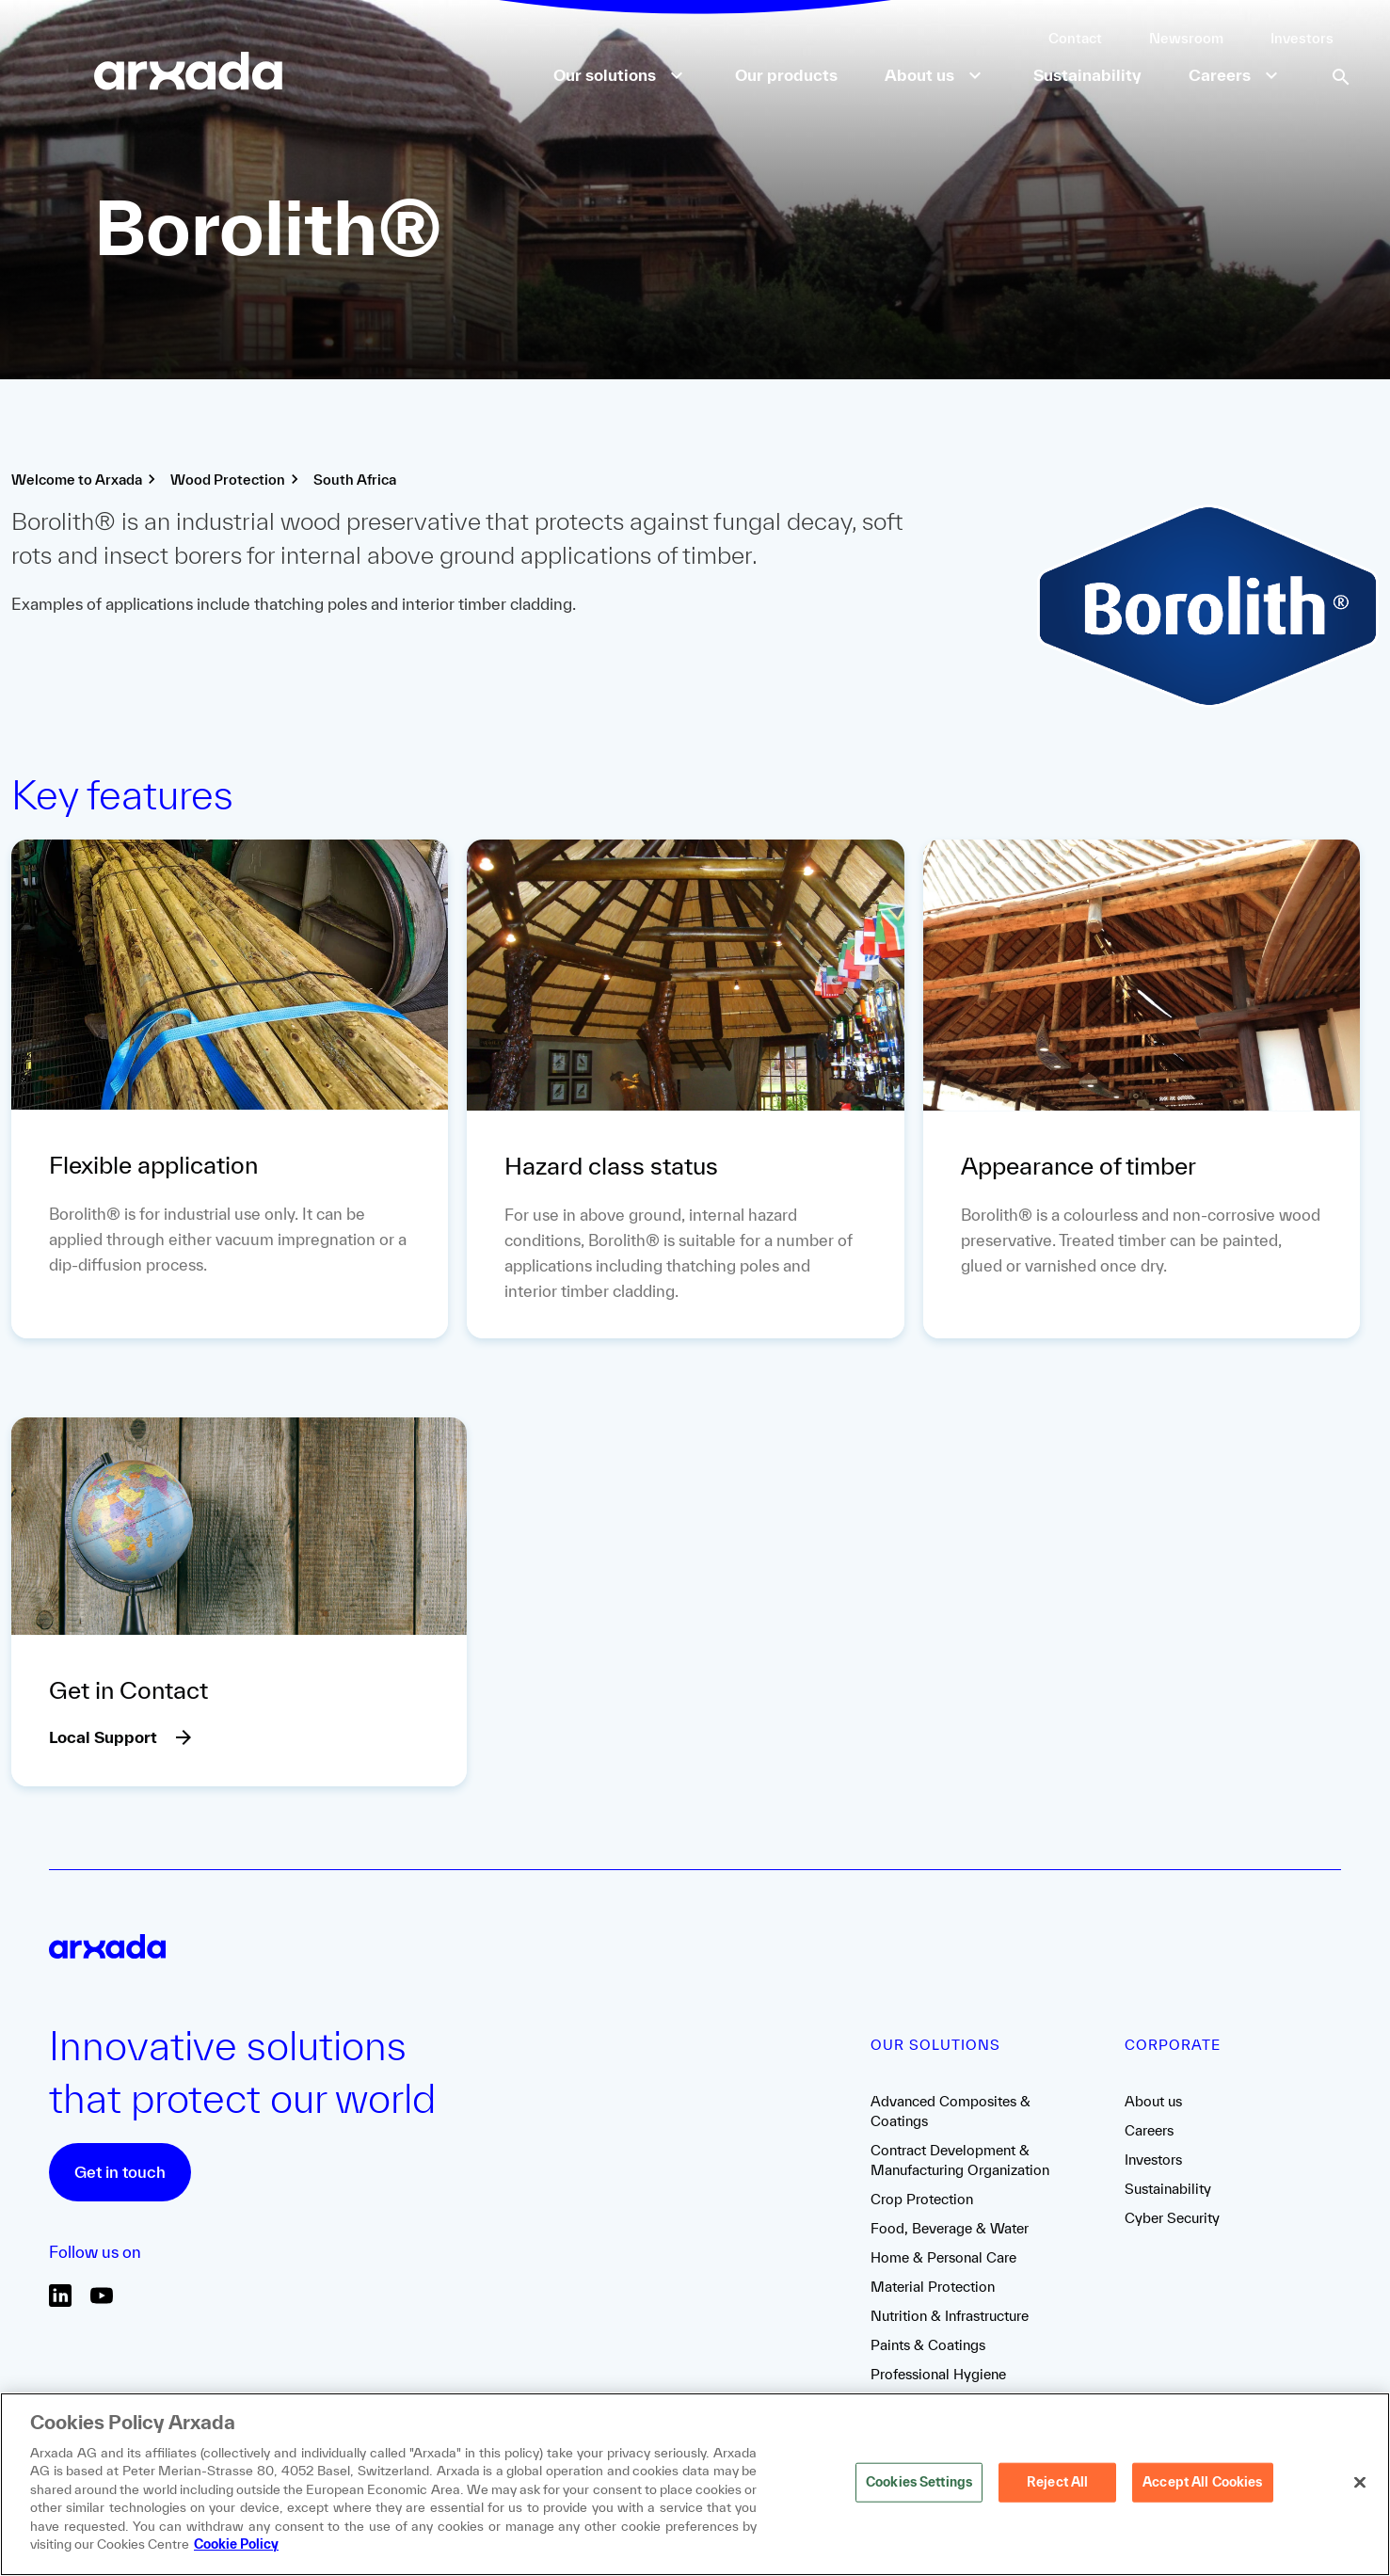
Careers (1149, 2130)
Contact (1075, 38)
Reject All (1057, 2481)
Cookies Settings (919, 2481)
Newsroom (1186, 38)
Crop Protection (922, 2199)
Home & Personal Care (943, 2257)
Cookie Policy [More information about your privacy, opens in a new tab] (236, 2544)
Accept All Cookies (1202, 2481)
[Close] (1360, 2483)
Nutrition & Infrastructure (950, 2316)
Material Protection (933, 2287)
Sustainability (1168, 2189)
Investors (1302, 38)
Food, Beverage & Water (950, 2228)
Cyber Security (1172, 2218)
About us (1153, 2101)
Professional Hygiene (938, 2374)
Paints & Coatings (928, 2345)
